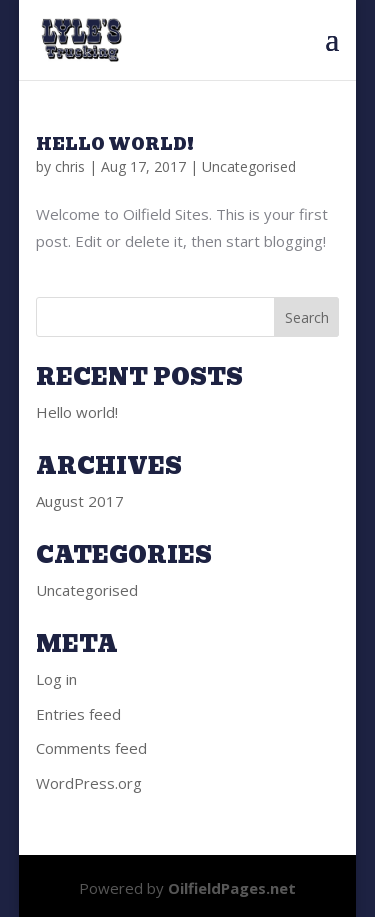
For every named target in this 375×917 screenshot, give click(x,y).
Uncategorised (249, 166)
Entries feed (78, 714)
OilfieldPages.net (232, 888)
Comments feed (91, 748)
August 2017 (80, 501)
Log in (56, 679)
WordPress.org (89, 783)
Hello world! (115, 144)
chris (70, 166)
